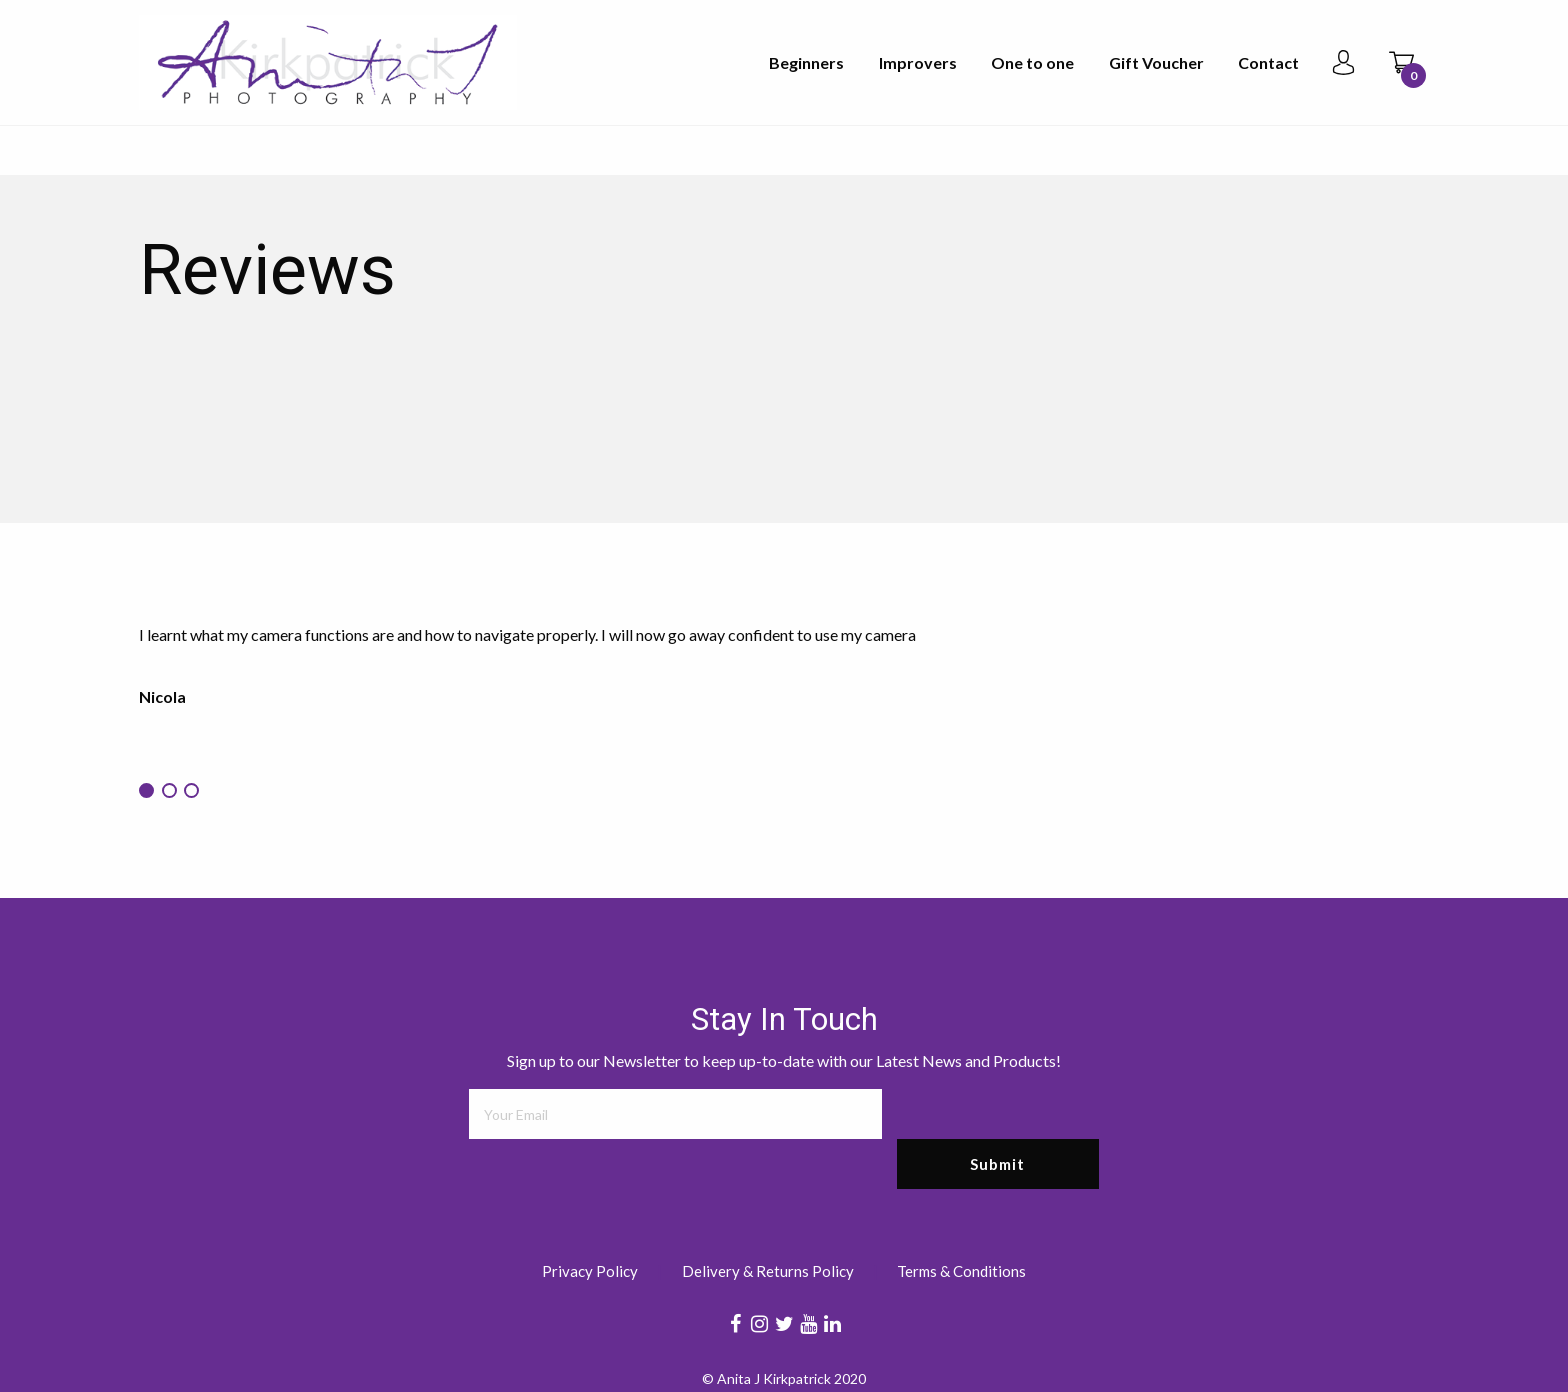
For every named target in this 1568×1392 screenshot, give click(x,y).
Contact (1268, 62)
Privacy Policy (590, 1271)
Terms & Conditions (961, 1271)
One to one (1032, 62)
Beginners (806, 62)
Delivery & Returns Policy (768, 1271)
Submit (997, 1164)
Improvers (918, 62)
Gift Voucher (1156, 62)
